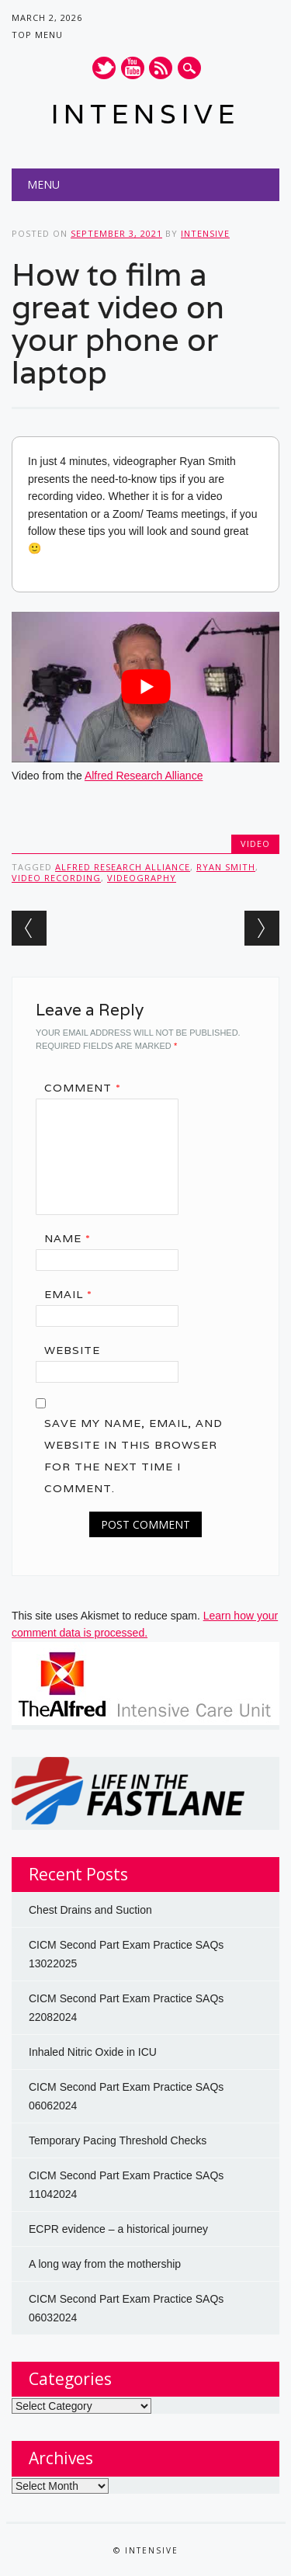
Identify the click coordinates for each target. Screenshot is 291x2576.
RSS (160, 68)
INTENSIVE (145, 113)
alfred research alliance (122, 867)
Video (255, 843)
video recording (56, 878)
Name (73, 1238)
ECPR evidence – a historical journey (118, 2229)
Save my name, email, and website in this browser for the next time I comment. (133, 1455)
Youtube (132, 68)
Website (72, 1350)
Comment (88, 1088)
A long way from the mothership (105, 2264)
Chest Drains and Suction (90, 1910)
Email (73, 1294)
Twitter (104, 68)
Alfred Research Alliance (144, 775)
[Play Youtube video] (145, 687)
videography (141, 878)
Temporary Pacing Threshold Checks (117, 2140)
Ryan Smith (225, 867)
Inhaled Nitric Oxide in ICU (93, 2052)
